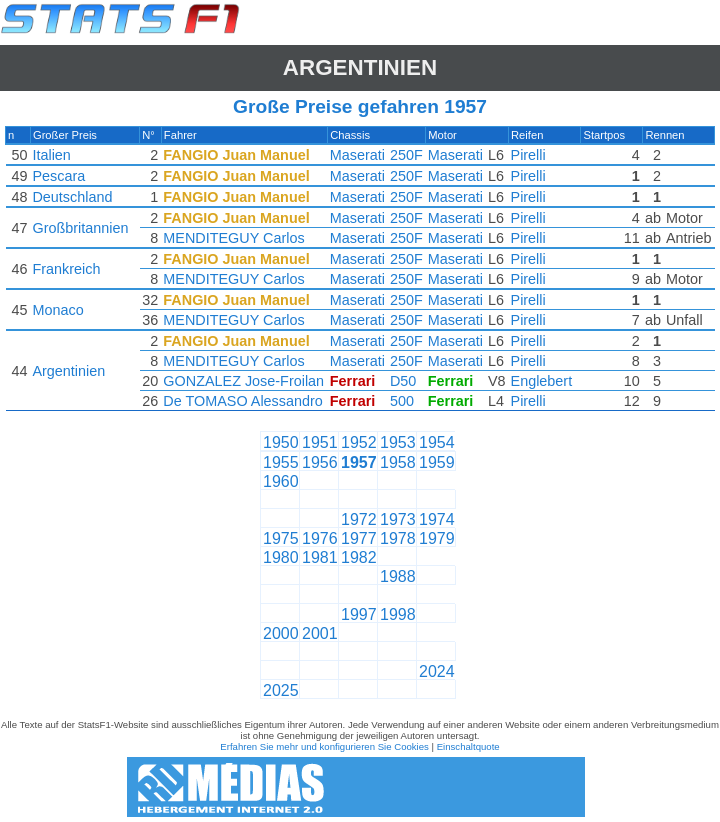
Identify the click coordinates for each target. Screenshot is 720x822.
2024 (437, 671)
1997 (359, 614)
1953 (398, 442)
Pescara (58, 176)
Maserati (357, 155)
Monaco (57, 310)
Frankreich (66, 269)
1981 (320, 557)
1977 (359, 538)
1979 (437, 538)
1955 (281, 462)
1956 (320, 462)
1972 (359, 519)
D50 (403, 381)
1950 (281, 442)
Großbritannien (80, 228)
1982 (359, 557)
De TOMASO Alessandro (242, 401)
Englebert (542, 381)
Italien (51, 155)
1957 (359, 462)
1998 (398, 614)
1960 (281, 481)
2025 (281, 690)
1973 (398, 519)
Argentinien (360, 67)
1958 (398, 462)
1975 (281, 538)
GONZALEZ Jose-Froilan (243, 381)
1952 (359, 442)
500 (402, 401)
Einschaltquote (468, 746)
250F (406, 155)
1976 (320, 538)
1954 (437, 442)
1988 (398, 576)
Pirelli (528, 155)
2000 (281, 633)
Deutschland (72, 197)
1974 (437, 519)
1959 (437, 462)
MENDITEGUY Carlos (233, 238)
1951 (320, 442)
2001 (320, 633)
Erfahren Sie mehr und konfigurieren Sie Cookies (324, 746)
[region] (360, 273)
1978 (398, 538)
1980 (281, 557)
